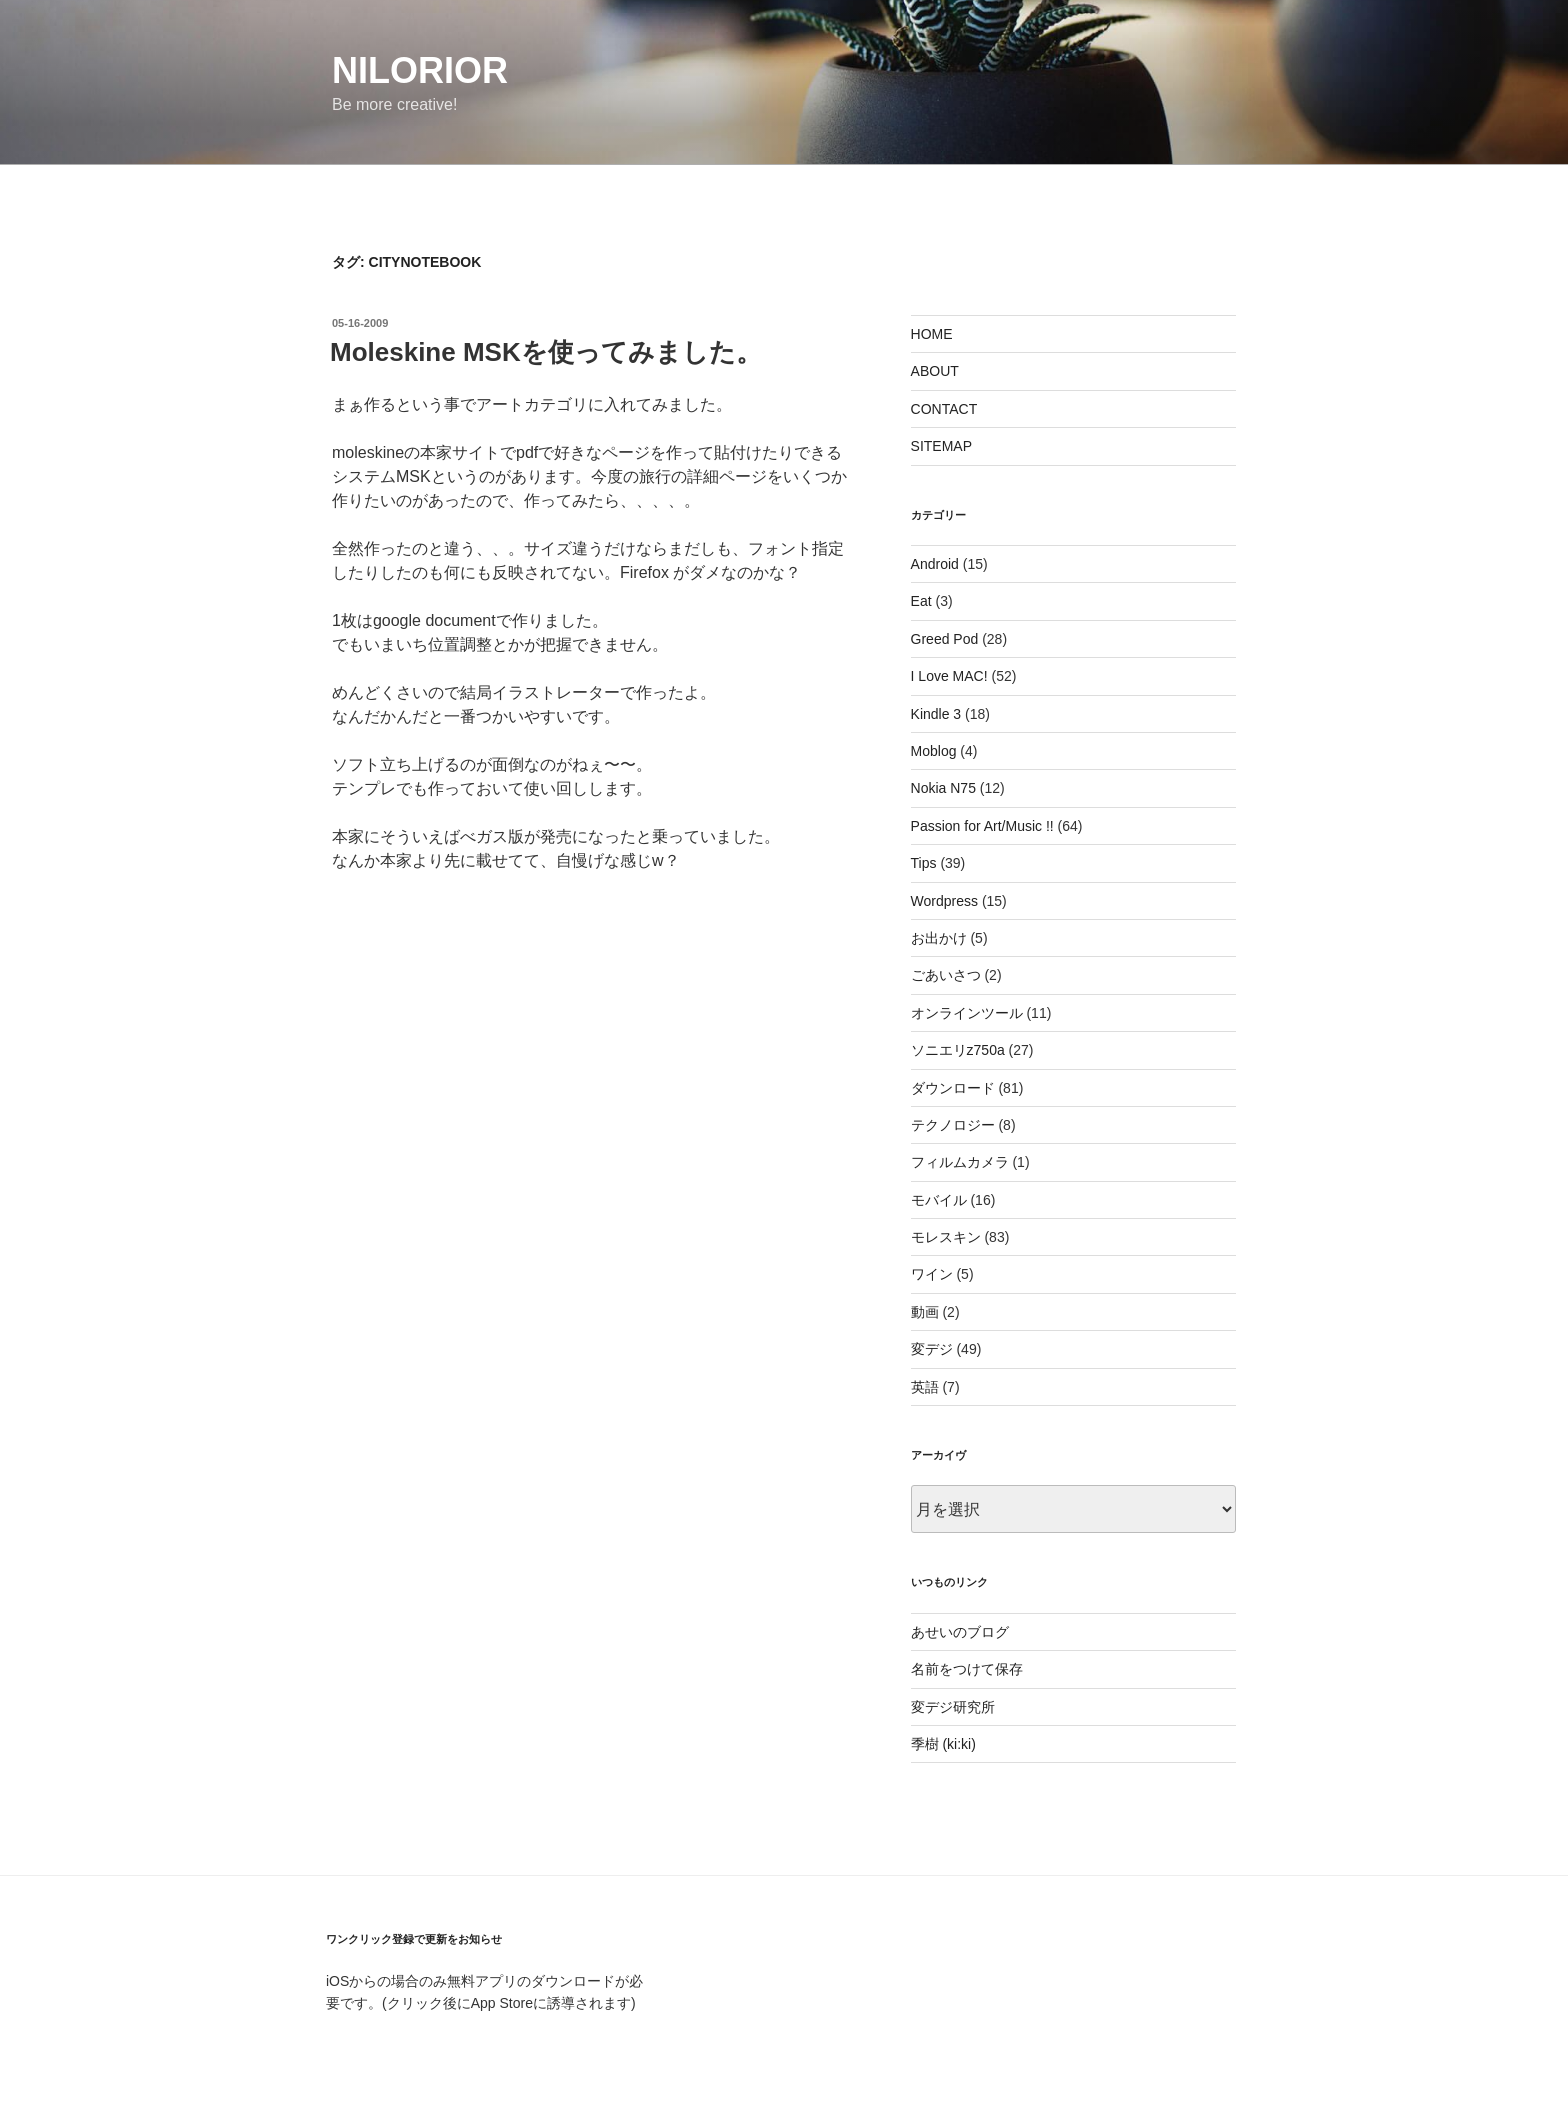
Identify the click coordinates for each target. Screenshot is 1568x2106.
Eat (921, 601)
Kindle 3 (936, 714)
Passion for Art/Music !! (982, 826)
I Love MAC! (949, 676)
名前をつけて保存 (967, 1669)
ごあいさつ (946, 975)
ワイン (932, 1274)
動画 (925, 1312)
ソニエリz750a (958, 1050)
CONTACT (944, 409)
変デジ (932, 1349)
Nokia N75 (943, 788)
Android (935, 564)
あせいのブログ (960, 1632)
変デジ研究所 (953, 1707)
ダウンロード (953, 1088)
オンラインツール (967, 1013)
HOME (932, 334)
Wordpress (944, 901)
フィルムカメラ (960, 1162)
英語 (925, 1387)
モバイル (939, 1200)
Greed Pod (945, 639)
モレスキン (946, 1237)
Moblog (934, 751)
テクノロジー (953, 1125)
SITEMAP (941, 446)
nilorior (420, 70)
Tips (924, 863)
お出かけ (939, 938)
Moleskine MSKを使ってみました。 (546, 352)
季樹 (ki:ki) (943, 1744)
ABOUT (935, 371)
